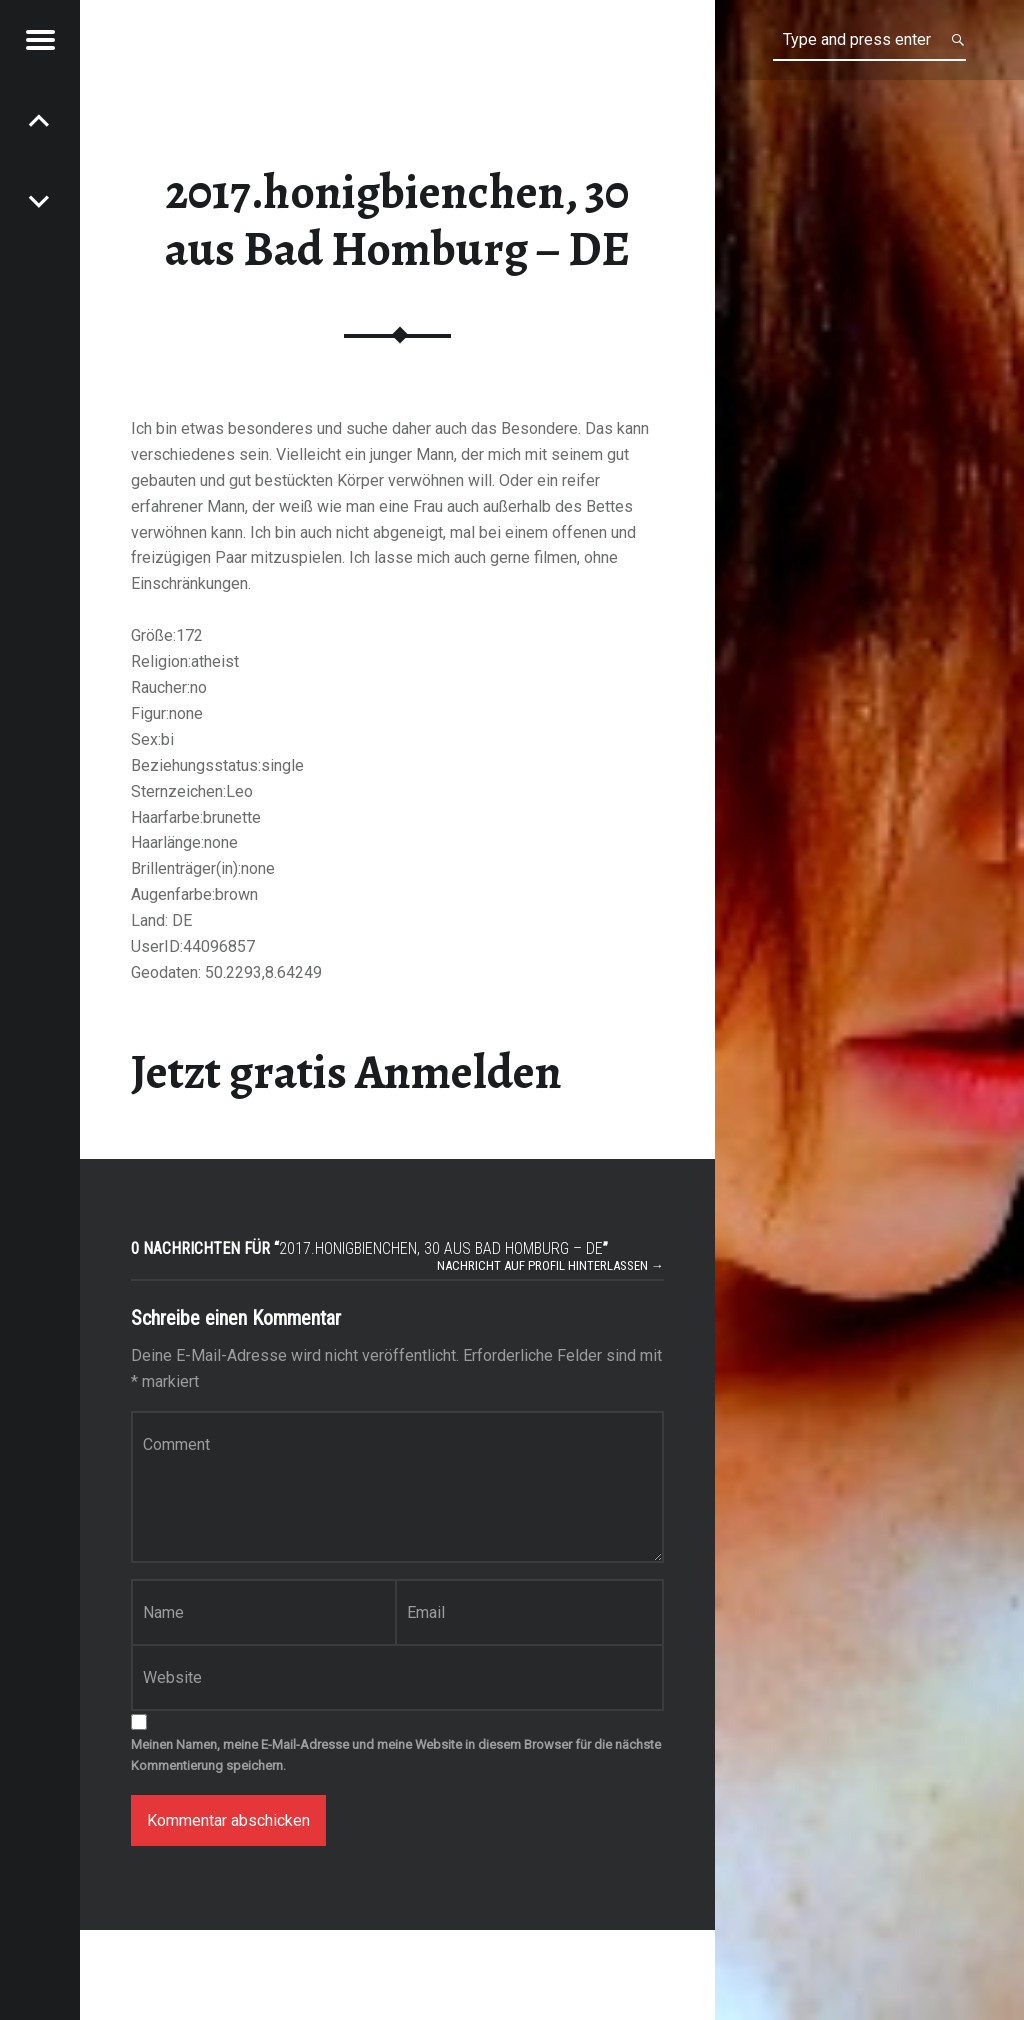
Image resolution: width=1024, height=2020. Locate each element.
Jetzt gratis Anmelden (346, 1072)
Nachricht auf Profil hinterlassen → (550, 1265)
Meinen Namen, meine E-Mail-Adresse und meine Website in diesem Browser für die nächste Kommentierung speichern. (396, 1755)
